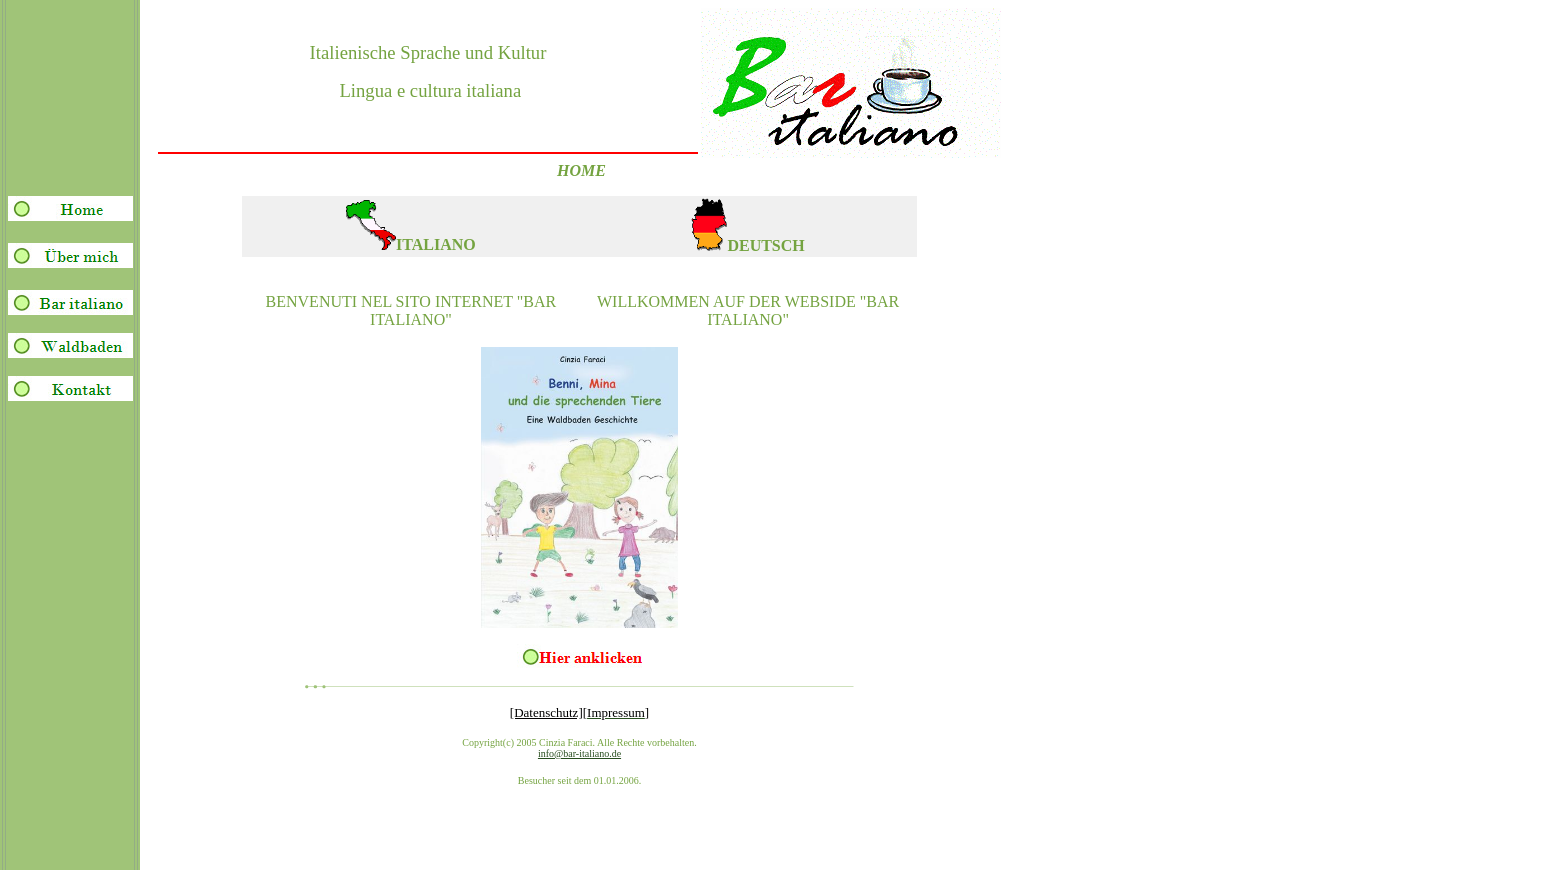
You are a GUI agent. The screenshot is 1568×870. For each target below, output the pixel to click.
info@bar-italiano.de (579, 753)
